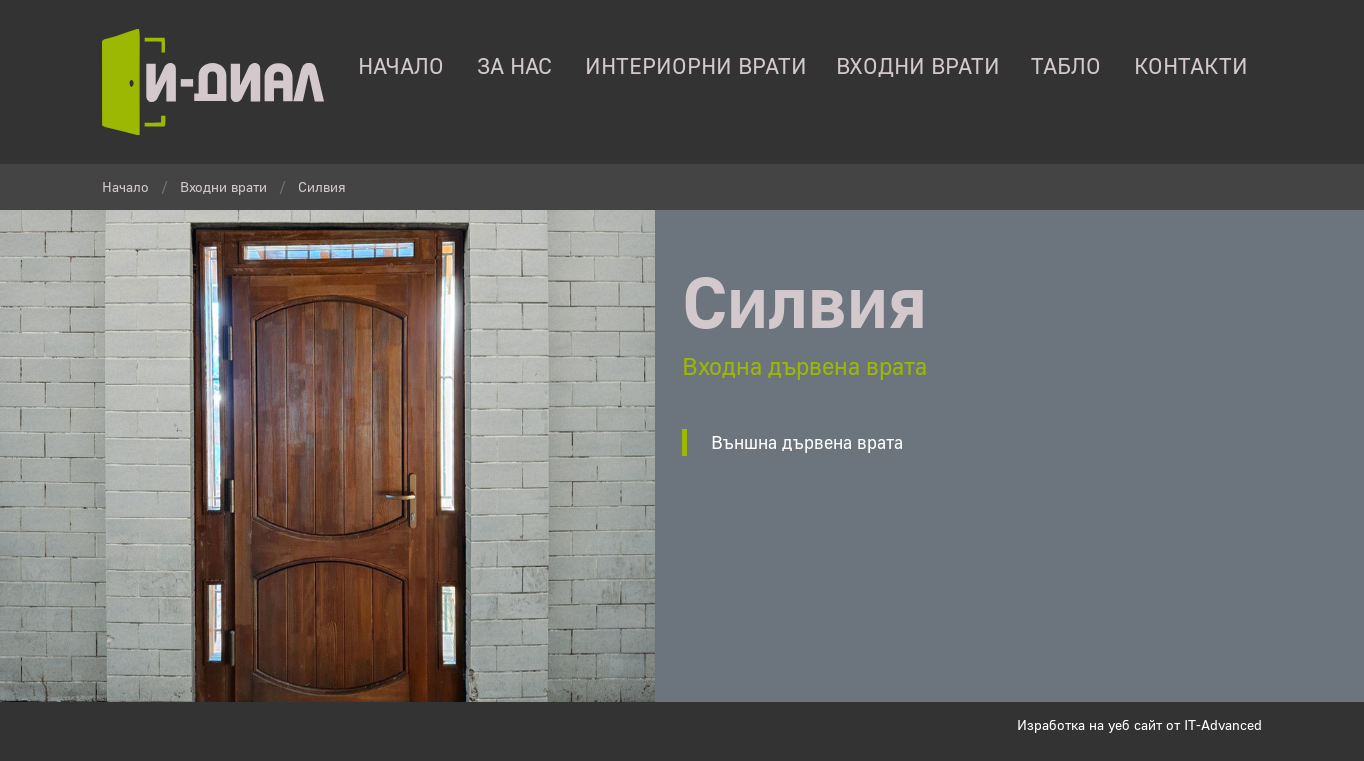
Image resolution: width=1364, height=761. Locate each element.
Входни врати (918, 66)
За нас (514, 66)
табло (1066, 66)
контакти (1191, 66)
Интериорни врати (696, 66)
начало (401, 66)
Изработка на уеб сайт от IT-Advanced (1139, 724)
